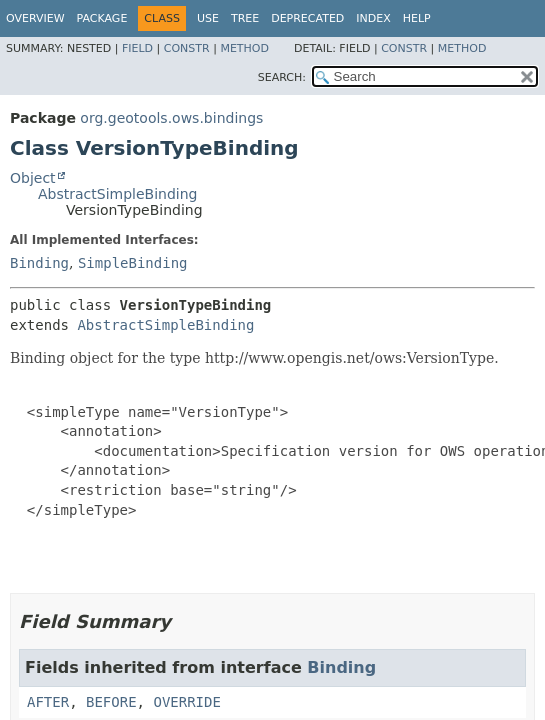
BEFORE (111, 702)
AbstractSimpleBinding (117, 194)
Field (137, 48)
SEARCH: (282, 77)
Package (102, 18)
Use (208, 18)
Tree (245, 18)
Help (417, 18)
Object (33, 178)
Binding (39, 263)
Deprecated (307, 18)
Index (373, 18)
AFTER (48, 702)
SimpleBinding (133, 263)
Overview (35, 18)
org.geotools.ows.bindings (171, 118)
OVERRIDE (186, 702)
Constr (187, 48)
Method (244, 48)
